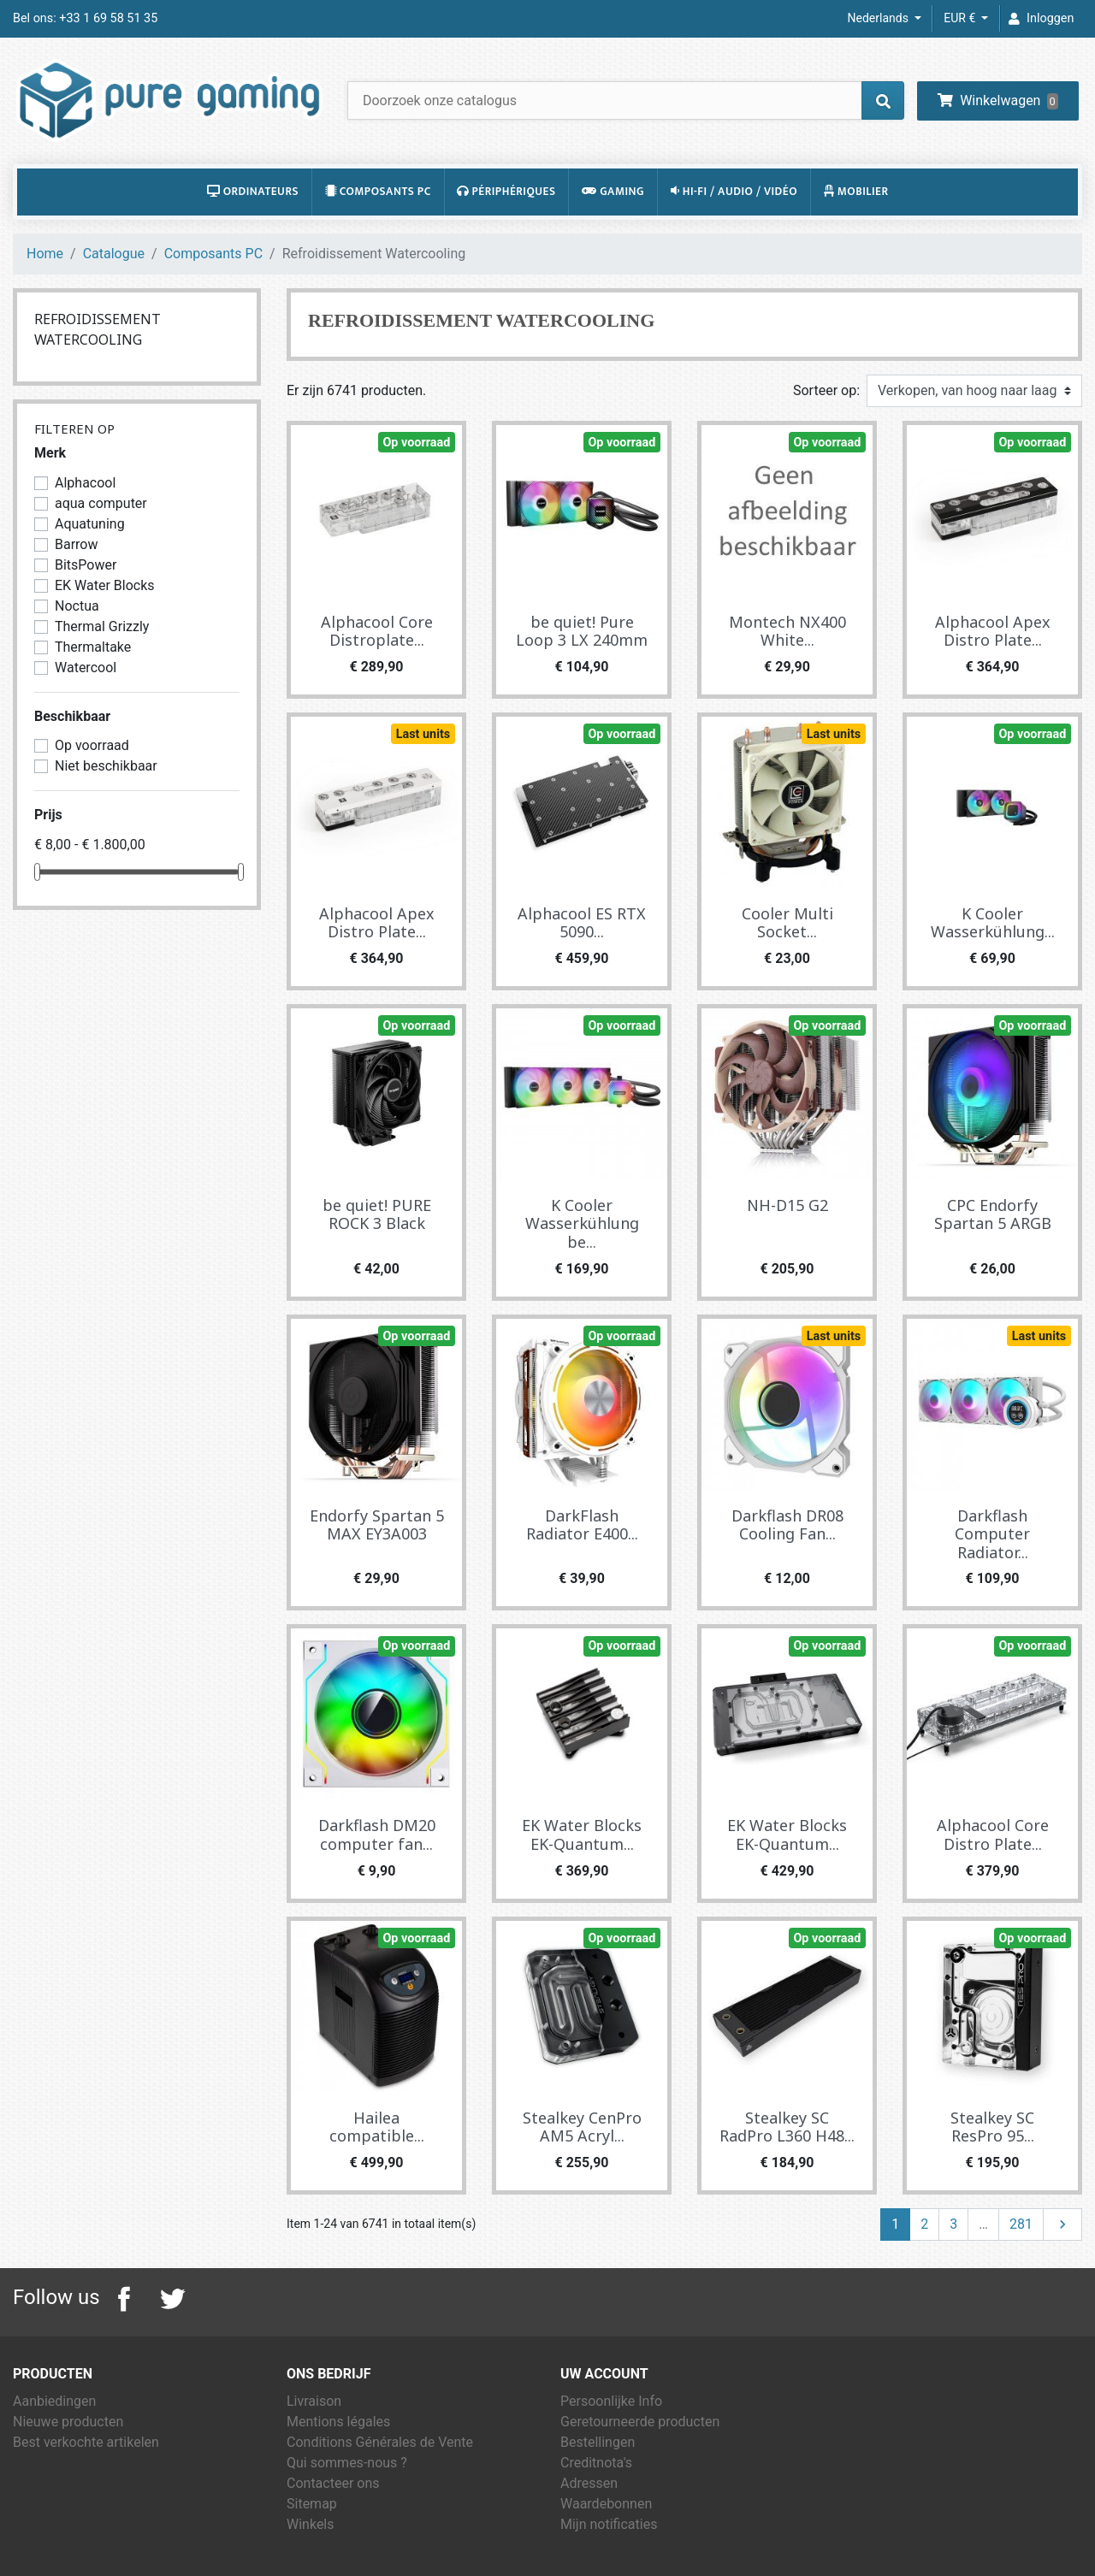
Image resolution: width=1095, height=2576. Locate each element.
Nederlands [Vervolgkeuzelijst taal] (880, 18)
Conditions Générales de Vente (380, 2442)
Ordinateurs (253, 191)
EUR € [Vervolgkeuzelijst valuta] (961, 18)
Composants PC (378, 191)
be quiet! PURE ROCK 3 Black (377, 1214)
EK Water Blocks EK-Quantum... (582, 1834)
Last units (423, 734)
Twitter (172, 2299)
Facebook (124, 2299)
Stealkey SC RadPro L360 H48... (787, 2127)
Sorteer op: (826, 390)
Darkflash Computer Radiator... (992, 1534)
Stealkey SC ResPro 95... (992, 2127)
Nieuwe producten (68, 2422)
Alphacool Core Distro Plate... (993, 1834)
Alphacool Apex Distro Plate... (993, 631)
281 (1021, 2224)
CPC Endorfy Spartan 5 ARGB (992, 1214)
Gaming (613, 191)
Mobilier (856, 191)
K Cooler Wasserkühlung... (993, 922)
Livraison (314, 2401)
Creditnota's (596, 2463)
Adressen (589, 2483)
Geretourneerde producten (639, 2422)
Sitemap (312, 2504)
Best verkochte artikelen (86, 2442)
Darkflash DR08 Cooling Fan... (787, 1525)
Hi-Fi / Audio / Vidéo (734, 191)
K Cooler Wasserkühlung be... (582, 1223)
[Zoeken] (625, 100)
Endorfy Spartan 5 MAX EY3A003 (377, 1525)
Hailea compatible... (376, 2127)
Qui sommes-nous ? (347, 2463)
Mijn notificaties (608, 2524)
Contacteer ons (333, 2483)
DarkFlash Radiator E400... (582, 1525)
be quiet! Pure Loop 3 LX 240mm (582, 631)
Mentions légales (338, 2422)
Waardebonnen (606, 2504)
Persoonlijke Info (611, 2401)
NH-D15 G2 (787, 1205)
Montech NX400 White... (787, 631)
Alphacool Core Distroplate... (377, 631)
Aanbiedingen (54, 2401)
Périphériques (506, 191)
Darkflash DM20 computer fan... (376, 1834)
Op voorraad (416, 442)
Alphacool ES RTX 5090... (582, 922)
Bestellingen (597, 2442)
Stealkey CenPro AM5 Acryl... (582, 2127)
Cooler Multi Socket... (787, 922)
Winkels (310, 2524)
